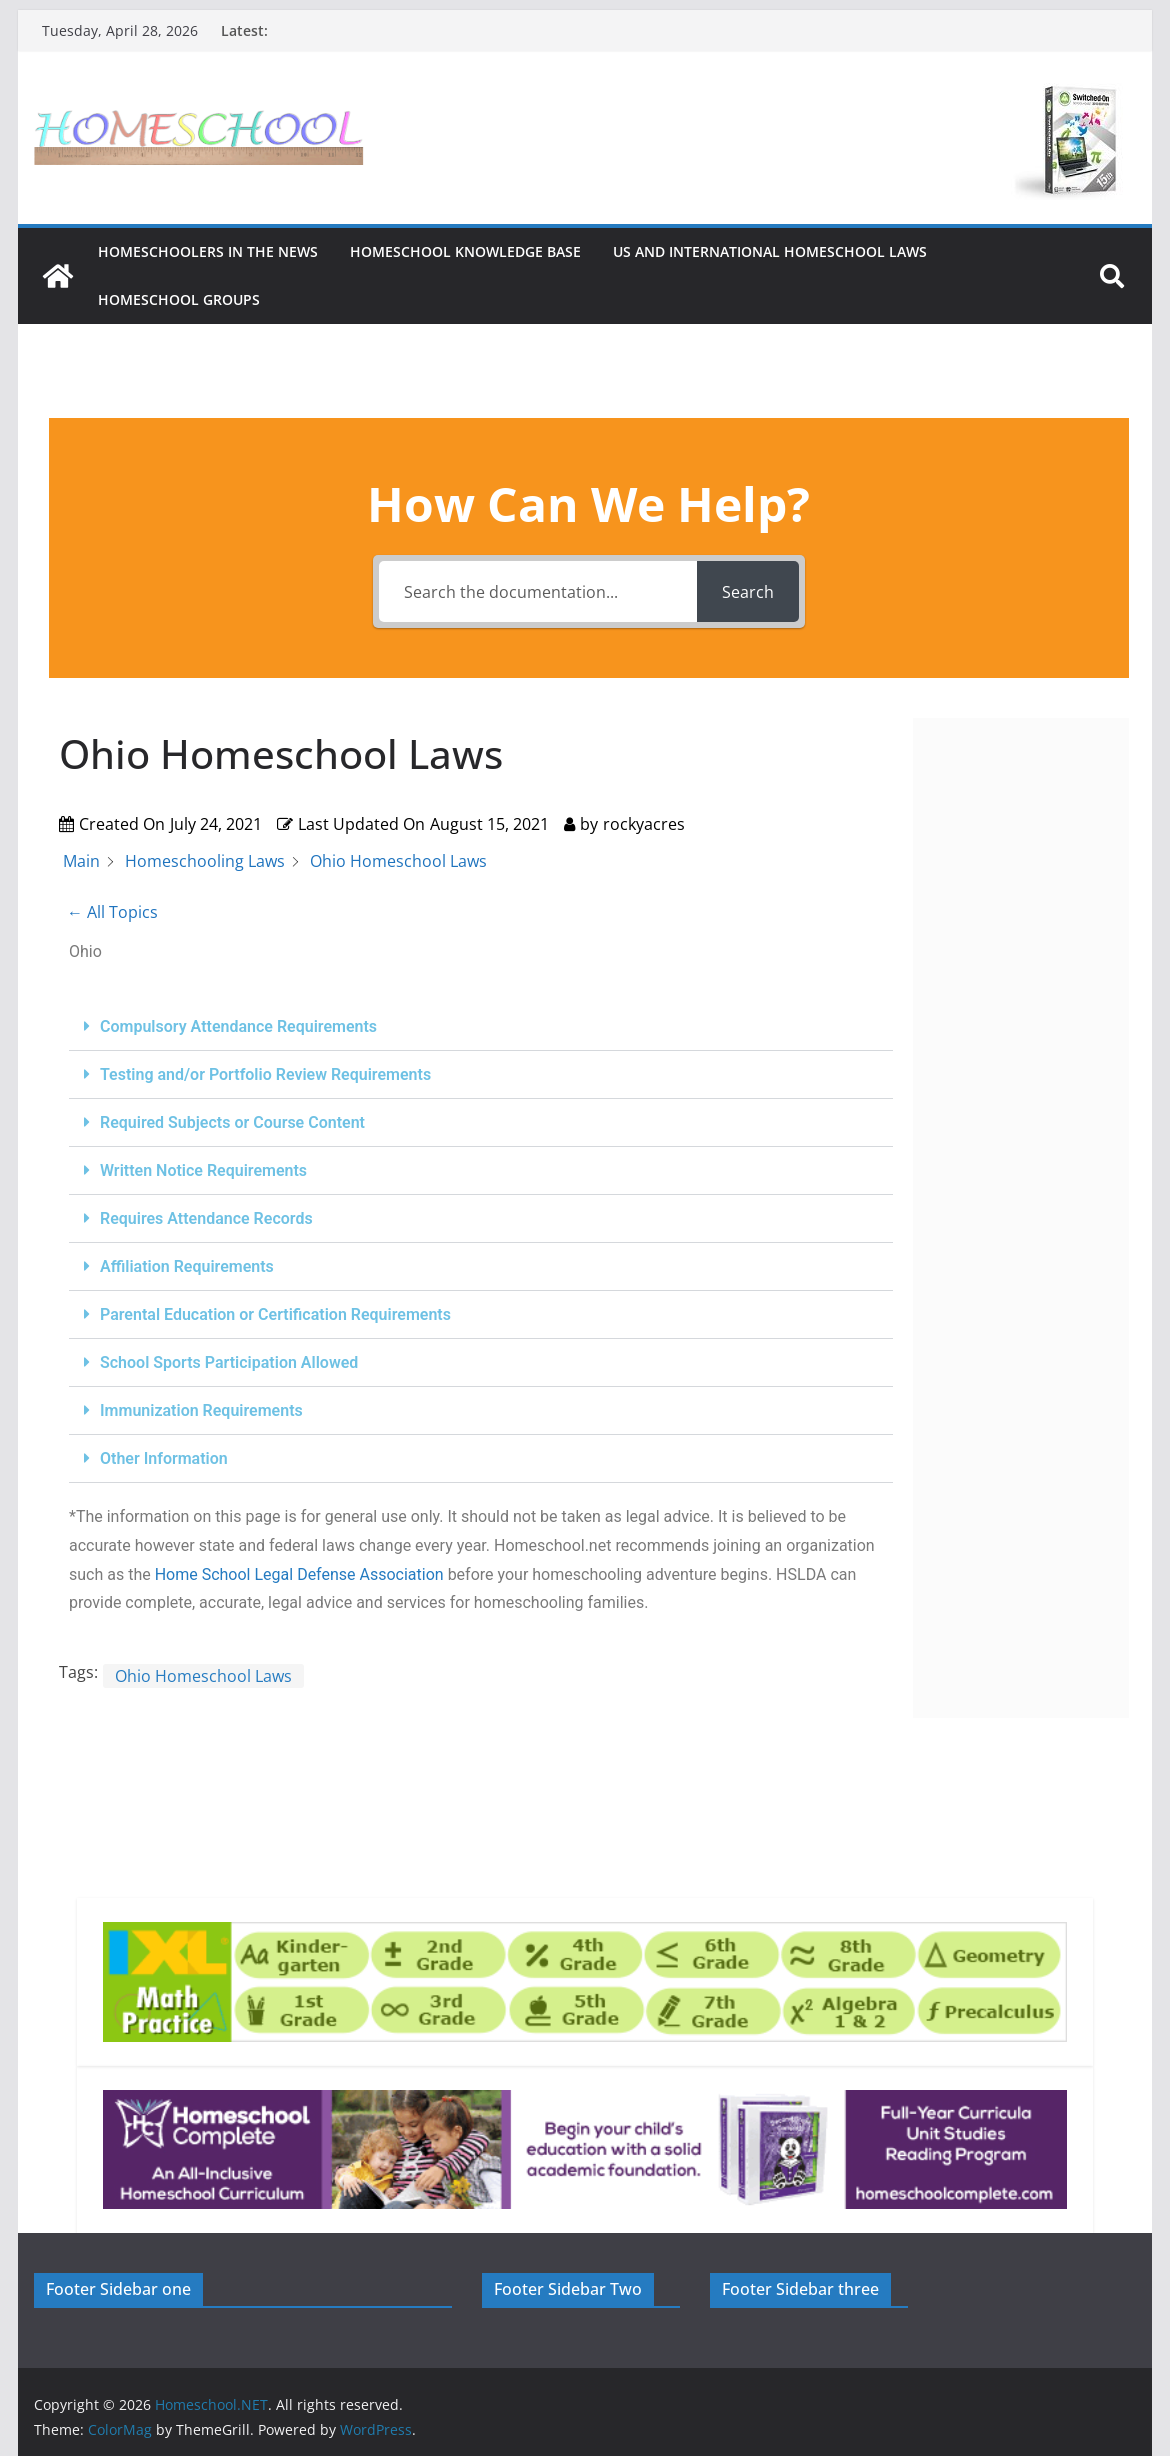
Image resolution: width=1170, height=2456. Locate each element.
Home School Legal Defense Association (299, 1574)
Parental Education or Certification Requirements (275, 1314)
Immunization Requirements (201, 1410)
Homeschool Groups (179, 299)
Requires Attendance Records (206, 1218)
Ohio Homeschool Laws (203, 1676)
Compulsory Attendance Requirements (238, 1026)
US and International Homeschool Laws (770, 251)
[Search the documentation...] (538, 591)
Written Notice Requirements (203, 1170)
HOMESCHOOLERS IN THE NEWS (208, 251)
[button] (481, 1027)
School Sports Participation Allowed (229, 1362)
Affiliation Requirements (187, 1266)
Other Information (164, 1458)
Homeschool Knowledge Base (465, 251)
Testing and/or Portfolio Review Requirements (265, 1074)
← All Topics (112, 912)
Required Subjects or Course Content (232, 1122)
